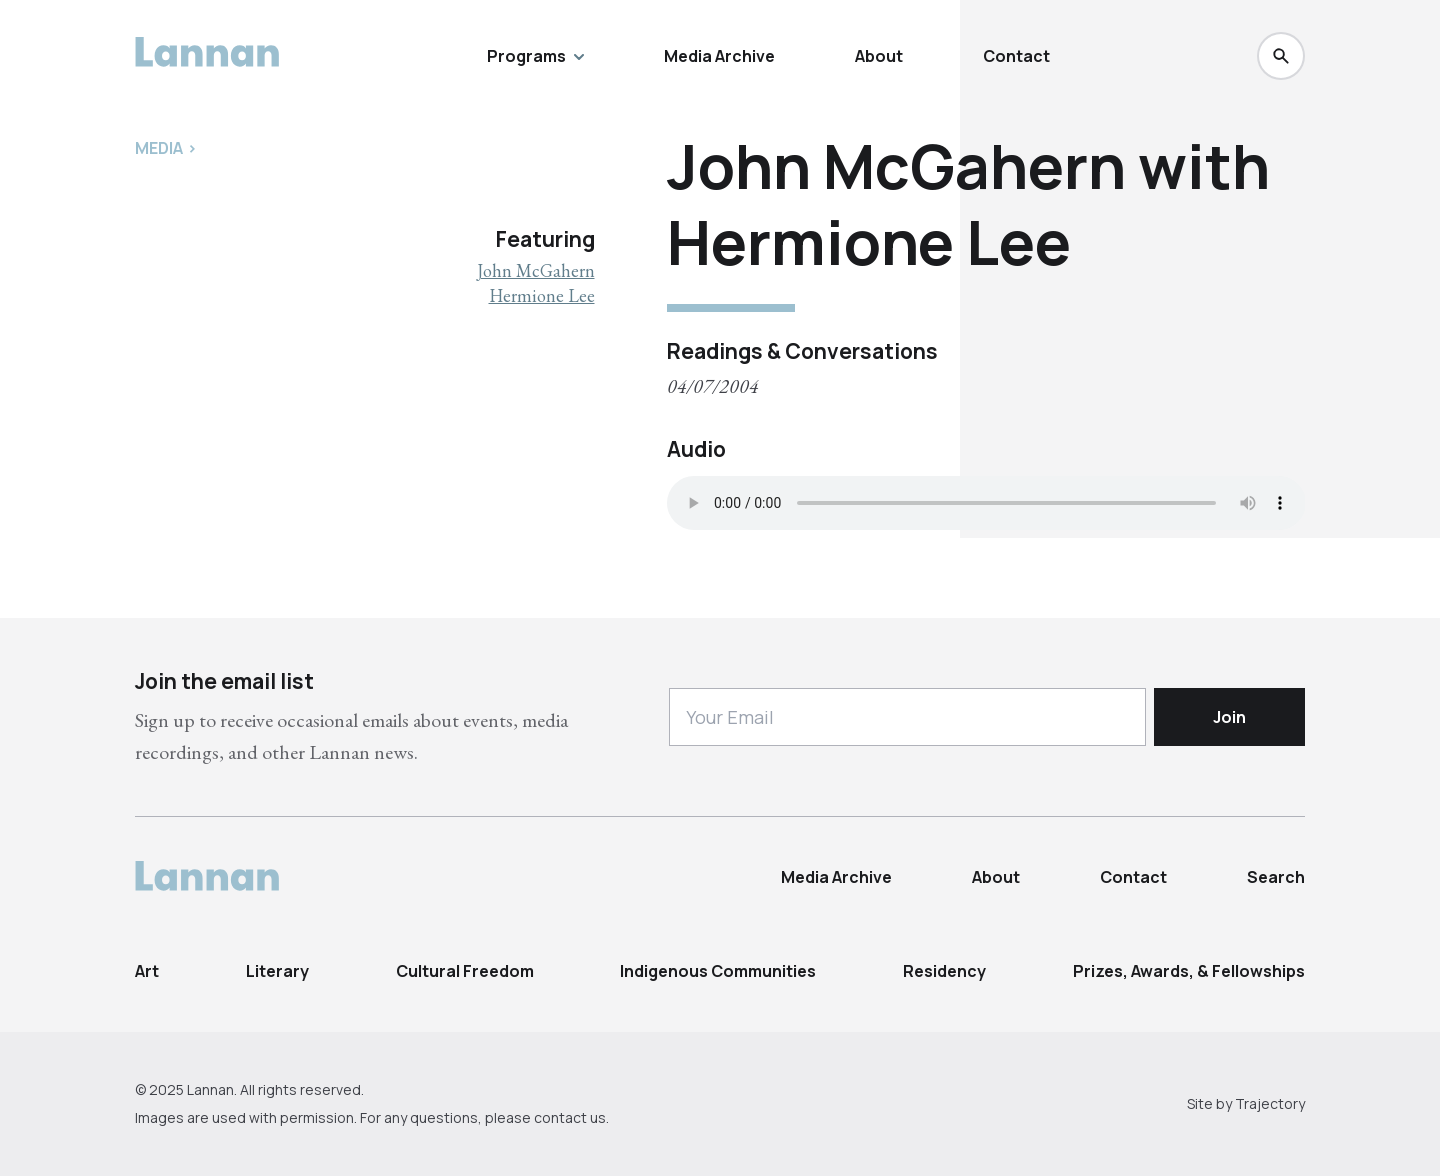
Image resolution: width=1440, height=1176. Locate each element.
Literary (277, 971)
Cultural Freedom (465, 971)
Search (1276, 877)
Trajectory (1270, 1103)
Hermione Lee (542, 295)
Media (159, 148)
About (879, 56)
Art (147, 971)
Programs (535, 56)
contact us (570, 1117)
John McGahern (536, 270)
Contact (1016, 56)
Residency (944, 971)
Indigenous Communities (718, 971)
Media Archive (719, 56)
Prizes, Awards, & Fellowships (1189, 971)
